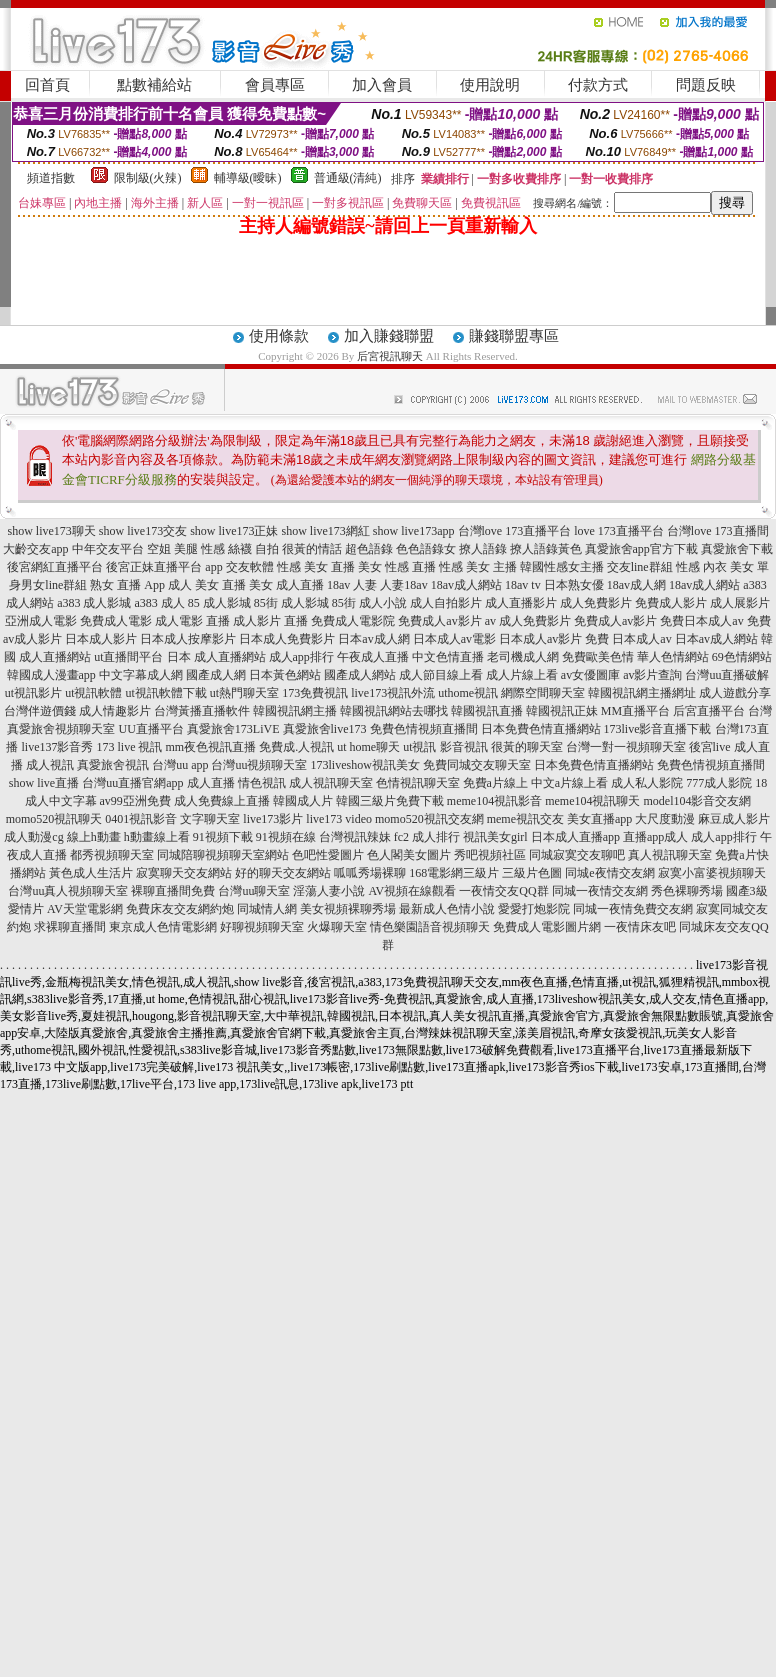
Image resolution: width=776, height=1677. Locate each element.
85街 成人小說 (369, 603)
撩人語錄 (483, 549)
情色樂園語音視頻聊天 (430, 927)
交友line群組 (640, 567)
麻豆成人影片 (734, 819)
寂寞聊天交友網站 (184, 873)
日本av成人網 (373, 639)
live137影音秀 (57, 747)
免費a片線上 (495, 783)
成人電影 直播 (192, 621)
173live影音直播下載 (658, 729)
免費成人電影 (116, 621)
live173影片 (273, 819)
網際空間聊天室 (543, 693)
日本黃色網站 (285, 675)
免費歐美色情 (598, 657)
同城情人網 (267, 909)
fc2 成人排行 (427, 837)
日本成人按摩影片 (188, 639)
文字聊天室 (210, 819)
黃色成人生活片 (91, 873)
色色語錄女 (426, 549)
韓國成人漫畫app (51, 675)
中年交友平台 (108, 549)
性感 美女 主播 (478, 567)
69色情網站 (742, 657)
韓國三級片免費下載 (390, 801)
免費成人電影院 (353, 621)
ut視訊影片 (33, 693)
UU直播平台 (150, 729)
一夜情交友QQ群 (503, 891)
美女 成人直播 (286, 585)
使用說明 (490, 85)
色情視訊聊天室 (418, 783)
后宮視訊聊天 (390, 356)
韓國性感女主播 (562, 567)
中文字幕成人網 (141, 675)
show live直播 (44, 783)
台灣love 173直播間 (718, 531)
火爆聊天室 (337, 927)
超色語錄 (369, 549)
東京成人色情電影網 (163, 927)
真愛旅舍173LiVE (233, 729)
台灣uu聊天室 (254, 891)
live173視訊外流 (393, 693)
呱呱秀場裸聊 (370, 873)
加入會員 (382, 85)
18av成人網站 (466, 585)
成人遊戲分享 (735, 693)
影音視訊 (464, 747)
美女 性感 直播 (397, 567)
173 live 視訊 (129, 747)
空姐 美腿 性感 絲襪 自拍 (213, 549)
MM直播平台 (635, 711)
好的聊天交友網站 (283, 873)
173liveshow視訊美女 (364, 765)
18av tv (523, 585)
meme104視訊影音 (494, 801)
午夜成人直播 (373, 657)
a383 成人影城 (94, 603)
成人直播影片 (521, 603)
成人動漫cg (33, 837)
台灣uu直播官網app (132, 783)
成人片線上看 (522, 675)
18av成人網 (636, 585)
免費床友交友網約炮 (180, 909)
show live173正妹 (234, 531)
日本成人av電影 (454, 639)
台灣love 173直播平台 (515, 531)
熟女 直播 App (127, 585)
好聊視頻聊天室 (262, 927)
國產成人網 (216, 675)
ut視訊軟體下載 (166, 693)
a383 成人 (160, 603)
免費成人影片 (671, 603)
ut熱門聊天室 (244, 693)
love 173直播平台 (619, 531)
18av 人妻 (352, 585)
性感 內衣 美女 (715, 567)
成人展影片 (740, 603)
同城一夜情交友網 (600, 891)
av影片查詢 (652, 675)
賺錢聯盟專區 (514, 336)
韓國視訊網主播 (295, 711)
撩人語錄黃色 (546, 549)
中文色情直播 (448, 657)
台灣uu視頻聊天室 (259, 765)
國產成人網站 (360, 675)
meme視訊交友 (525, 819)
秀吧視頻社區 (490, 855)
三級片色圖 (532, 873)
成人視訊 (50, 765)
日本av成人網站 (716, 639)
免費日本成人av (701, 621)
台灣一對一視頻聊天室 (626, 747)
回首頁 (47, 85)
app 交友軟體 (239, 567)
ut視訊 (419, 747)
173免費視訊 (315, 693)
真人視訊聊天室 (670, 855)
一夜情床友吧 (640, 927)
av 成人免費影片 (528, 621)
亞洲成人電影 (41, 621)
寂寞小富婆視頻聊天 (712, 873)
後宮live (710, 747)
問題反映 (706, 85)
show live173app (414, 531)
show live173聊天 (51, 531)
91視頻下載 (223, 837)
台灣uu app (180, 765)
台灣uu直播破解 (727, 675)
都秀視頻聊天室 (112, 855)
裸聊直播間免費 (173, 891)
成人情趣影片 (115, 711)
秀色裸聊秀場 (687, 891)
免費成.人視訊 (296, 747)
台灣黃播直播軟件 (202, 711)
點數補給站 (154, 85)
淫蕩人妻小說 (329, 891)
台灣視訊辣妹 (355, 837)
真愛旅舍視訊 (113, 765)
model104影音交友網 (697, 801)
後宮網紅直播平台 (55, 567)
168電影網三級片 (454, 873)
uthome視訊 (468, 693)
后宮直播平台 (709, 711)
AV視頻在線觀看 (412, 891)
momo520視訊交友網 (429, 819)
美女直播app (599, 819)
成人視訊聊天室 (331, 783)
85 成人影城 (219, 603)
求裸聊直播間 (70, 927)
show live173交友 (143, 531)
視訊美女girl (495, 837)
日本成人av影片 (540, 639)
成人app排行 (301, 657)
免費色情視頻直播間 (424, 729)
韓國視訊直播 (487, 711)
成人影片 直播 (270, 621)
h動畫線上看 (157, 837)
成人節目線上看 (441, 675)
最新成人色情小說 (447, 909)
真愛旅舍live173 (325, 729)
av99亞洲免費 (135, 801)
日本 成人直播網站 (216, 657)
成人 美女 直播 (207, 585)
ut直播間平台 (128, 657)
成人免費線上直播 (222, 801)
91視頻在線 (286, 837)
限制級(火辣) (148, 178)
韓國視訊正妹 (562, 711)
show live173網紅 (326, 531)
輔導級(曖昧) (248, 178)
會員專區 (275, 85)
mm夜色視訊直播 (210, 747)
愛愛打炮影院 (534, 909)
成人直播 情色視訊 (236, 783)
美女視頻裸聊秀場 (348, 909)
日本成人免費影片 (287, 639)
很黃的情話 (312, 549)
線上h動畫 (94, 837)
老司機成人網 (523, 657)
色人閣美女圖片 (409, 855)
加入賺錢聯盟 (389, 336)
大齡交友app (35, 549)
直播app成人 (655, 837)
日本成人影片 (101, 639)
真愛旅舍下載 (737, 549)
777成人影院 (719, 783)
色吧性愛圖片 (328, 855)
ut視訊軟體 (93, 693)
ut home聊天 (368, 747)
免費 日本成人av (628, 639)
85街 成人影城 (291, 603)
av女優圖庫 (590, 675)
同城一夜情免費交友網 (633, 909)
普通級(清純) (348, 178)
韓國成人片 (303, 801)
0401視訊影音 (141, 819)
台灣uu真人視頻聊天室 (68, 891)
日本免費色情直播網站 (541, 729)
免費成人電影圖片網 (547, 927)
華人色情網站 (673, 657)
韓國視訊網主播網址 (642, 693)
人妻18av (403, 585)
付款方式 (598, 85)
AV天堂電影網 (85, 909)
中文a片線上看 (569, 783)
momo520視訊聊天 (54, 819)
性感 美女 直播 (316, 567)
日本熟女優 (574, 585)
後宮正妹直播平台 (154, 567)
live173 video (339, 819)
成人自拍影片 (446, 603)
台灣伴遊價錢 (40, 711)
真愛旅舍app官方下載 (641, 549)
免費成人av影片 (439, 621)
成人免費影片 (596, 603)
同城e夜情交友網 (609, 873)
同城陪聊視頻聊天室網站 (223, 855)
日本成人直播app (575, 837)
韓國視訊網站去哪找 (394, 711)
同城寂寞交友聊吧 (577, 855)
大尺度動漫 (665, 819)
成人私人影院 (647, 783)
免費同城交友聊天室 (477, 765)
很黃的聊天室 (527, 747)
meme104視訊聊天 (592, 801)
